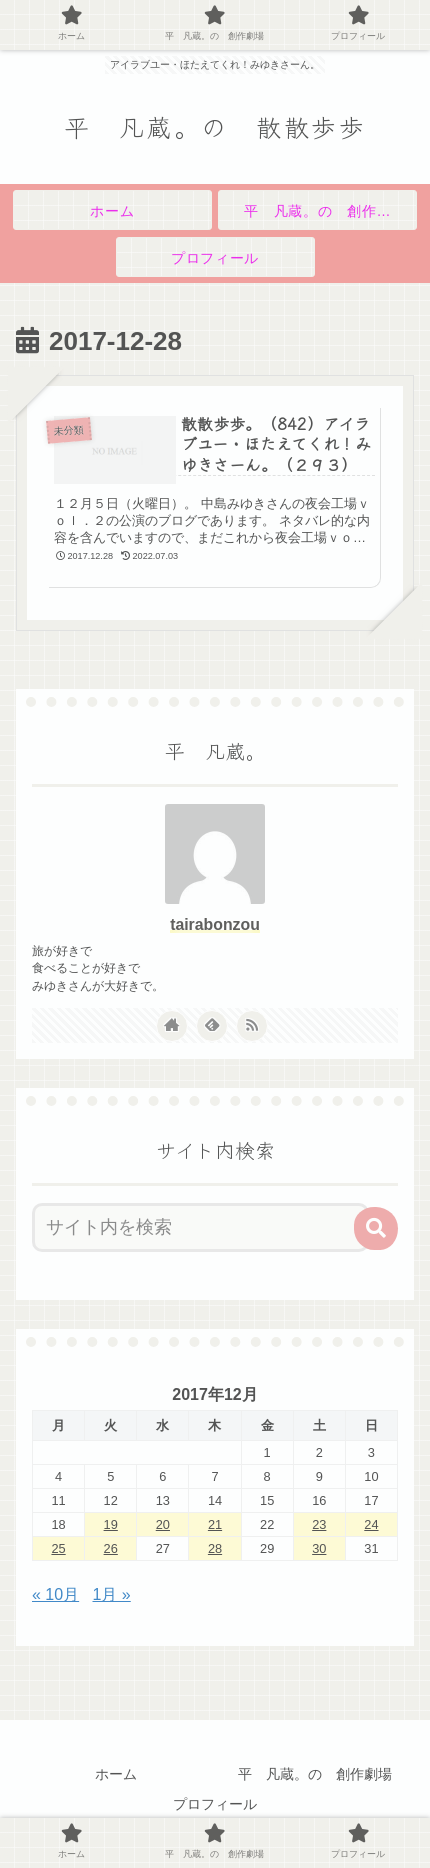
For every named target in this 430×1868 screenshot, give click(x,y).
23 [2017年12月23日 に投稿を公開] (319, 1524)
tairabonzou (215, 924)
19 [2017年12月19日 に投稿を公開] (111, 1524)
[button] (376, 1228)
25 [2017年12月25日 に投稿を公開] (58, 1548)
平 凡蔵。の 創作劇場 (315, 1774)
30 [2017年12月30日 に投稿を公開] (319, 1548)
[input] (200, 1227)
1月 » (112, 1594)
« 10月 (55, 1594)
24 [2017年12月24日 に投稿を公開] (371, 1524)
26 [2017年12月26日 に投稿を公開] (111, 1548)
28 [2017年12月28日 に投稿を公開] (215, 1548)
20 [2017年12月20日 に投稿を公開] (163, 1524)
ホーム (116, 1774)
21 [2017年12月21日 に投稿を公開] (215, 1524)
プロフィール (215, 1804)
